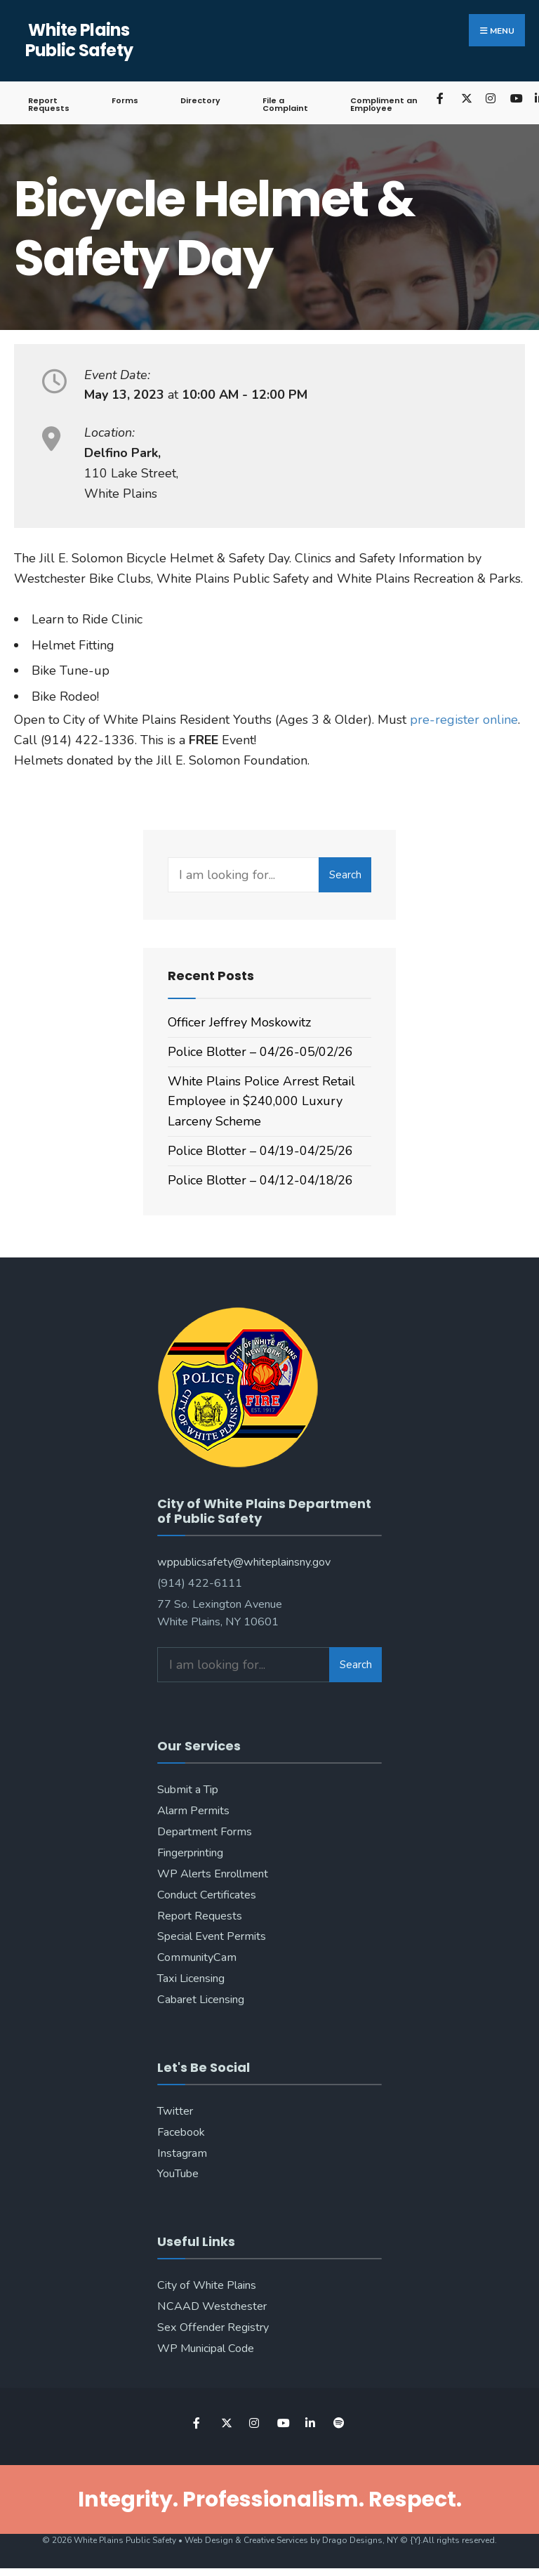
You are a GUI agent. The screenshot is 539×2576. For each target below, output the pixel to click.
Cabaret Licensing (200, 1999)
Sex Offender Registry (213, 2327)
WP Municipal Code (205, 2348)
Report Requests (48, 104)
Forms (125, 100)
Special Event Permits (211, 1936)
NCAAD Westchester (212, 2306)
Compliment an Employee (384, 104)
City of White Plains (206, 2285)
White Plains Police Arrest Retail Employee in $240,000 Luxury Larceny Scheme (261, 1101)
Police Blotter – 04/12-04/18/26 (260, 1180)
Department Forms (204, 1831)
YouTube (178, 2173)
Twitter (175, 2111)
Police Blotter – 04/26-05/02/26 (260, 1051)
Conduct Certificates (206, 1895)
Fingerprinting (190, 1853)
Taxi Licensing (191, 1978)
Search (345, 875)
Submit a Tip (187, 1789)
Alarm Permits (193, 1810)
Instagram (182, 2153)
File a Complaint (285, 104)
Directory (200, 100)
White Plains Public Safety (79, 40)
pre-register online (464, 719)
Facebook (181, 2132)
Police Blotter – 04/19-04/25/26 (260, 1150)
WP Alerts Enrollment (212, 1874)
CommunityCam (197, 1957)
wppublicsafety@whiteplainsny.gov (244, 1562)
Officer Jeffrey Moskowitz (239, 1022)
